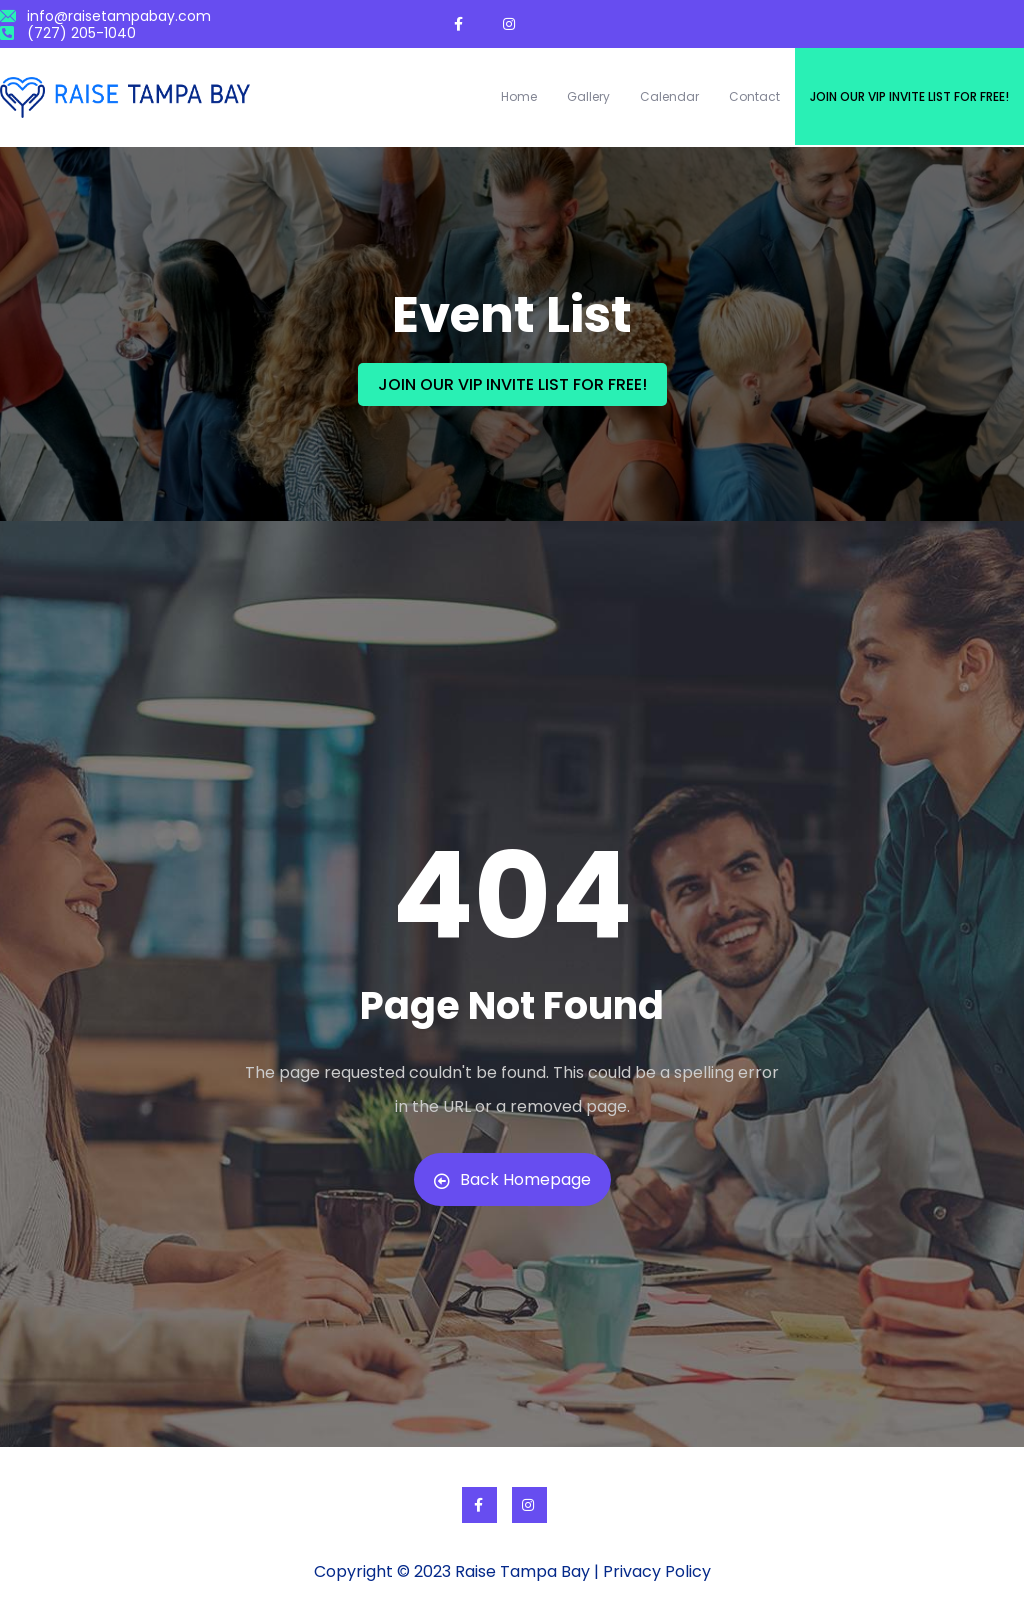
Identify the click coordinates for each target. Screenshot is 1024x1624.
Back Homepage (512, 1179)
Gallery (588, 96)
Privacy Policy (657, 1571)
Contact (754, 96)
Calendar (669, 96)
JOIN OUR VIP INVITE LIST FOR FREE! (512, 384)
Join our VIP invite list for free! (909, 96)
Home (519, 96)
